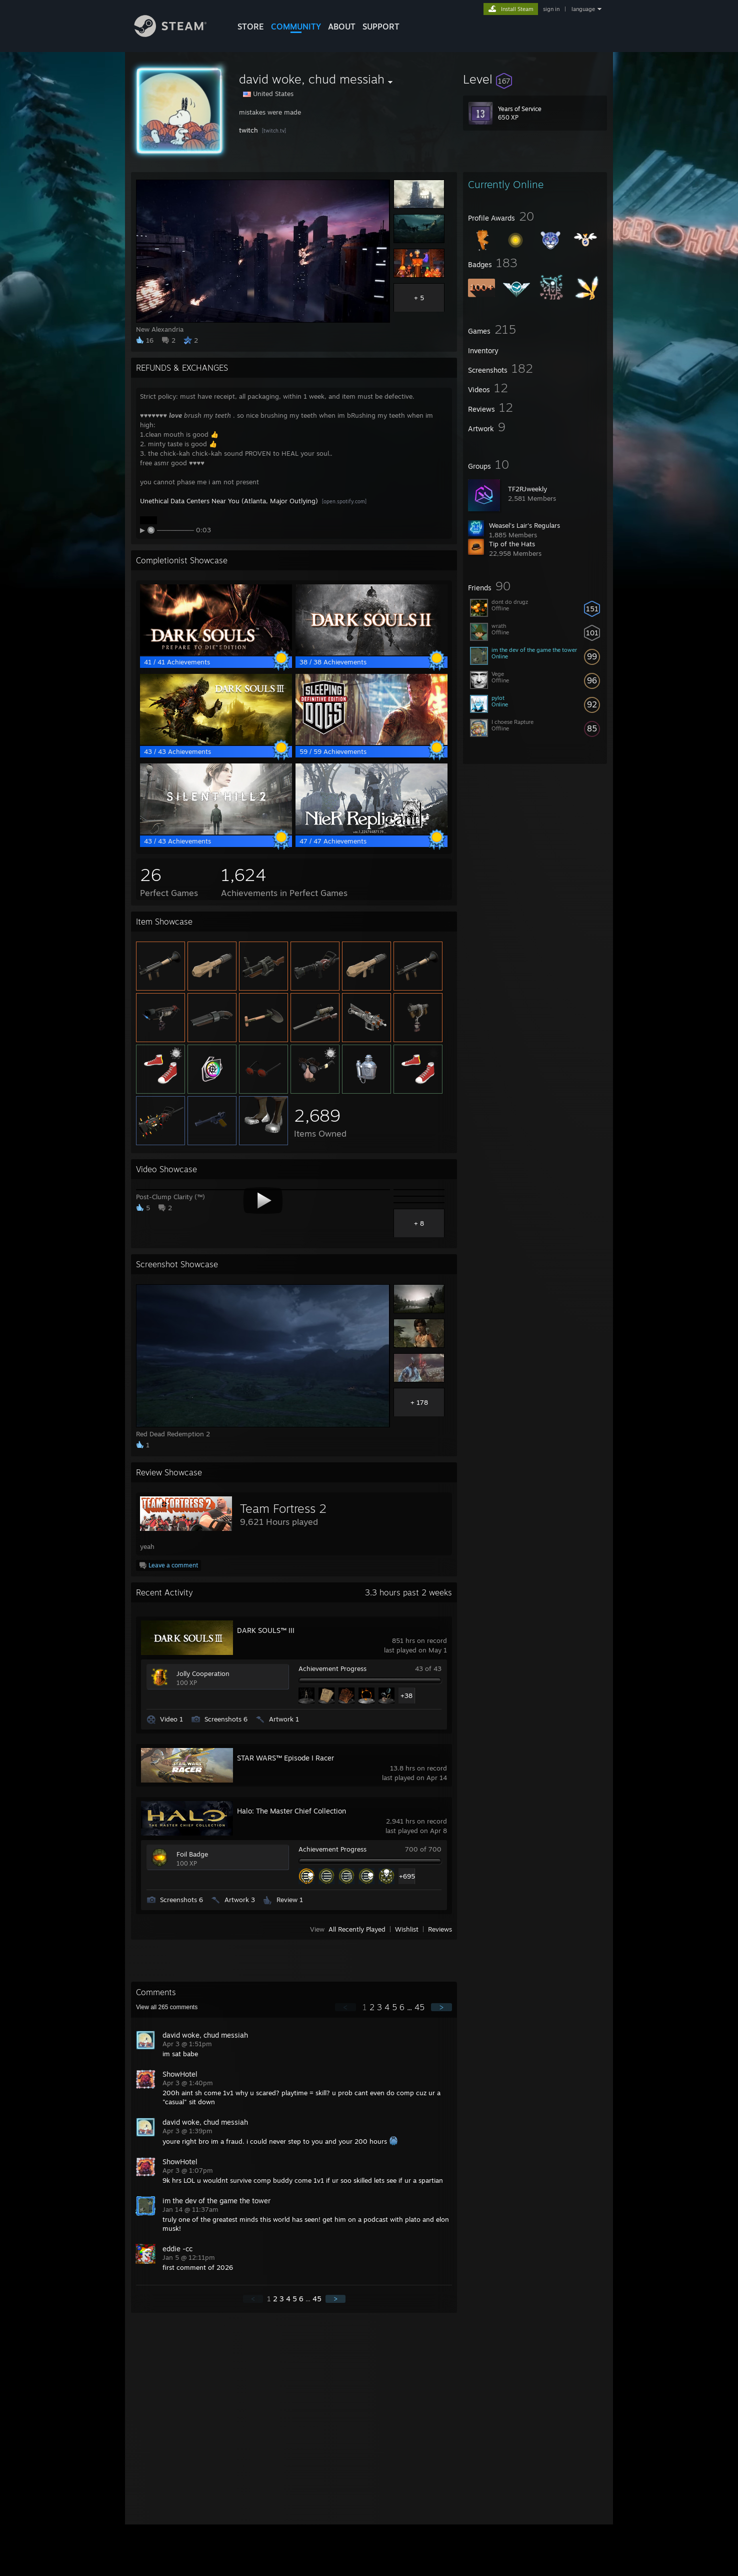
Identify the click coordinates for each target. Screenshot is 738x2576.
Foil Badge (192, 1854)
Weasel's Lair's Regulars (524, 525)
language (583, 9)
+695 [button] (406, 1876)
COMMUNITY (296, 27)
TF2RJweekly (527, 489)
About (342, 27)
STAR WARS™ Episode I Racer (285, 1758)
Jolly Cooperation (203, 1673)
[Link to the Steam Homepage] (178, 34)
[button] (535, 79)
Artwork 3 (239, 1900)
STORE (251, 27)
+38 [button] (406, 1695)
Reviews (440, 1929)
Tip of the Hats (512, 544)
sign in (551, 9)
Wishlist (406, 1929)
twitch (248, 130)
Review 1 (289, 1900)
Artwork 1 (284, 1719)
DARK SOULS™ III (265, 1630)
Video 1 (171, 1719)
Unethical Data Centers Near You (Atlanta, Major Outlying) (229, 501)
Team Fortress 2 (283, 1508)
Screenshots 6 (226, 1719)
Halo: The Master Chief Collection (291, 1811)
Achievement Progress (332, 1668)
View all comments (167, 2007)
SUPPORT (381, 27)
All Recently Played (357, 1929)
